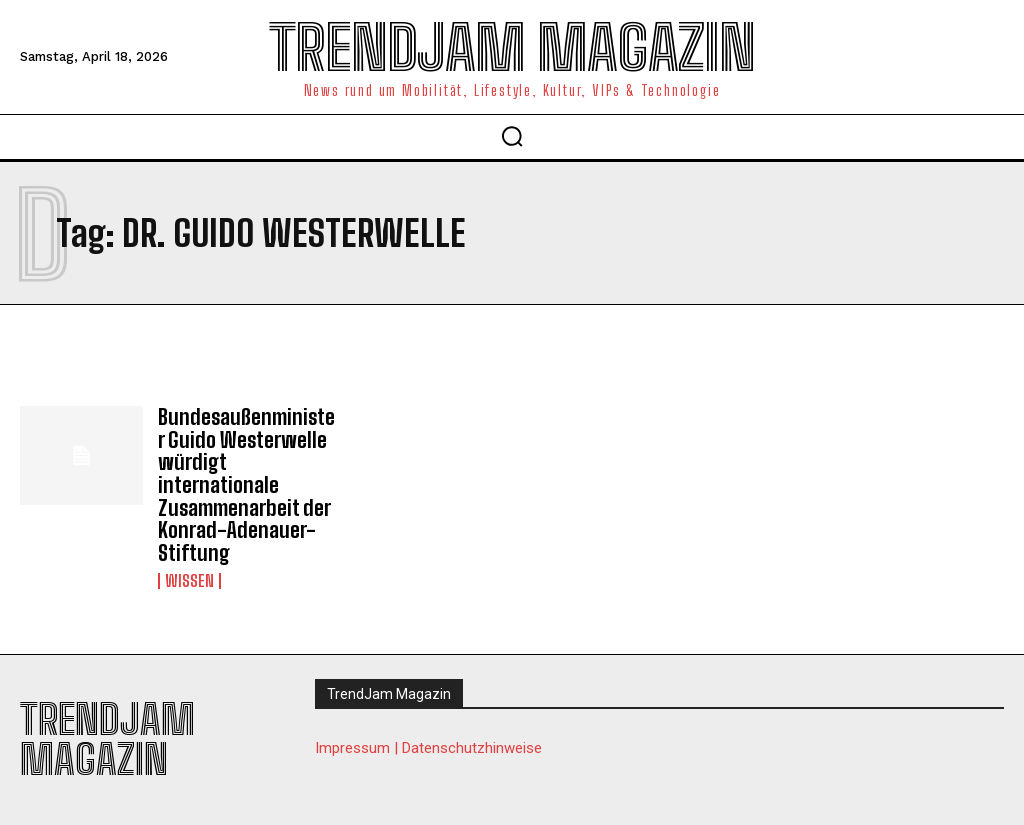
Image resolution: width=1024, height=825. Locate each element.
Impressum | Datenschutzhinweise (428, 743)
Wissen (189, 576)
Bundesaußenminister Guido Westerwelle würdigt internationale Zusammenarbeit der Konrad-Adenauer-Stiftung (241, 483)
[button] (512, 136)
